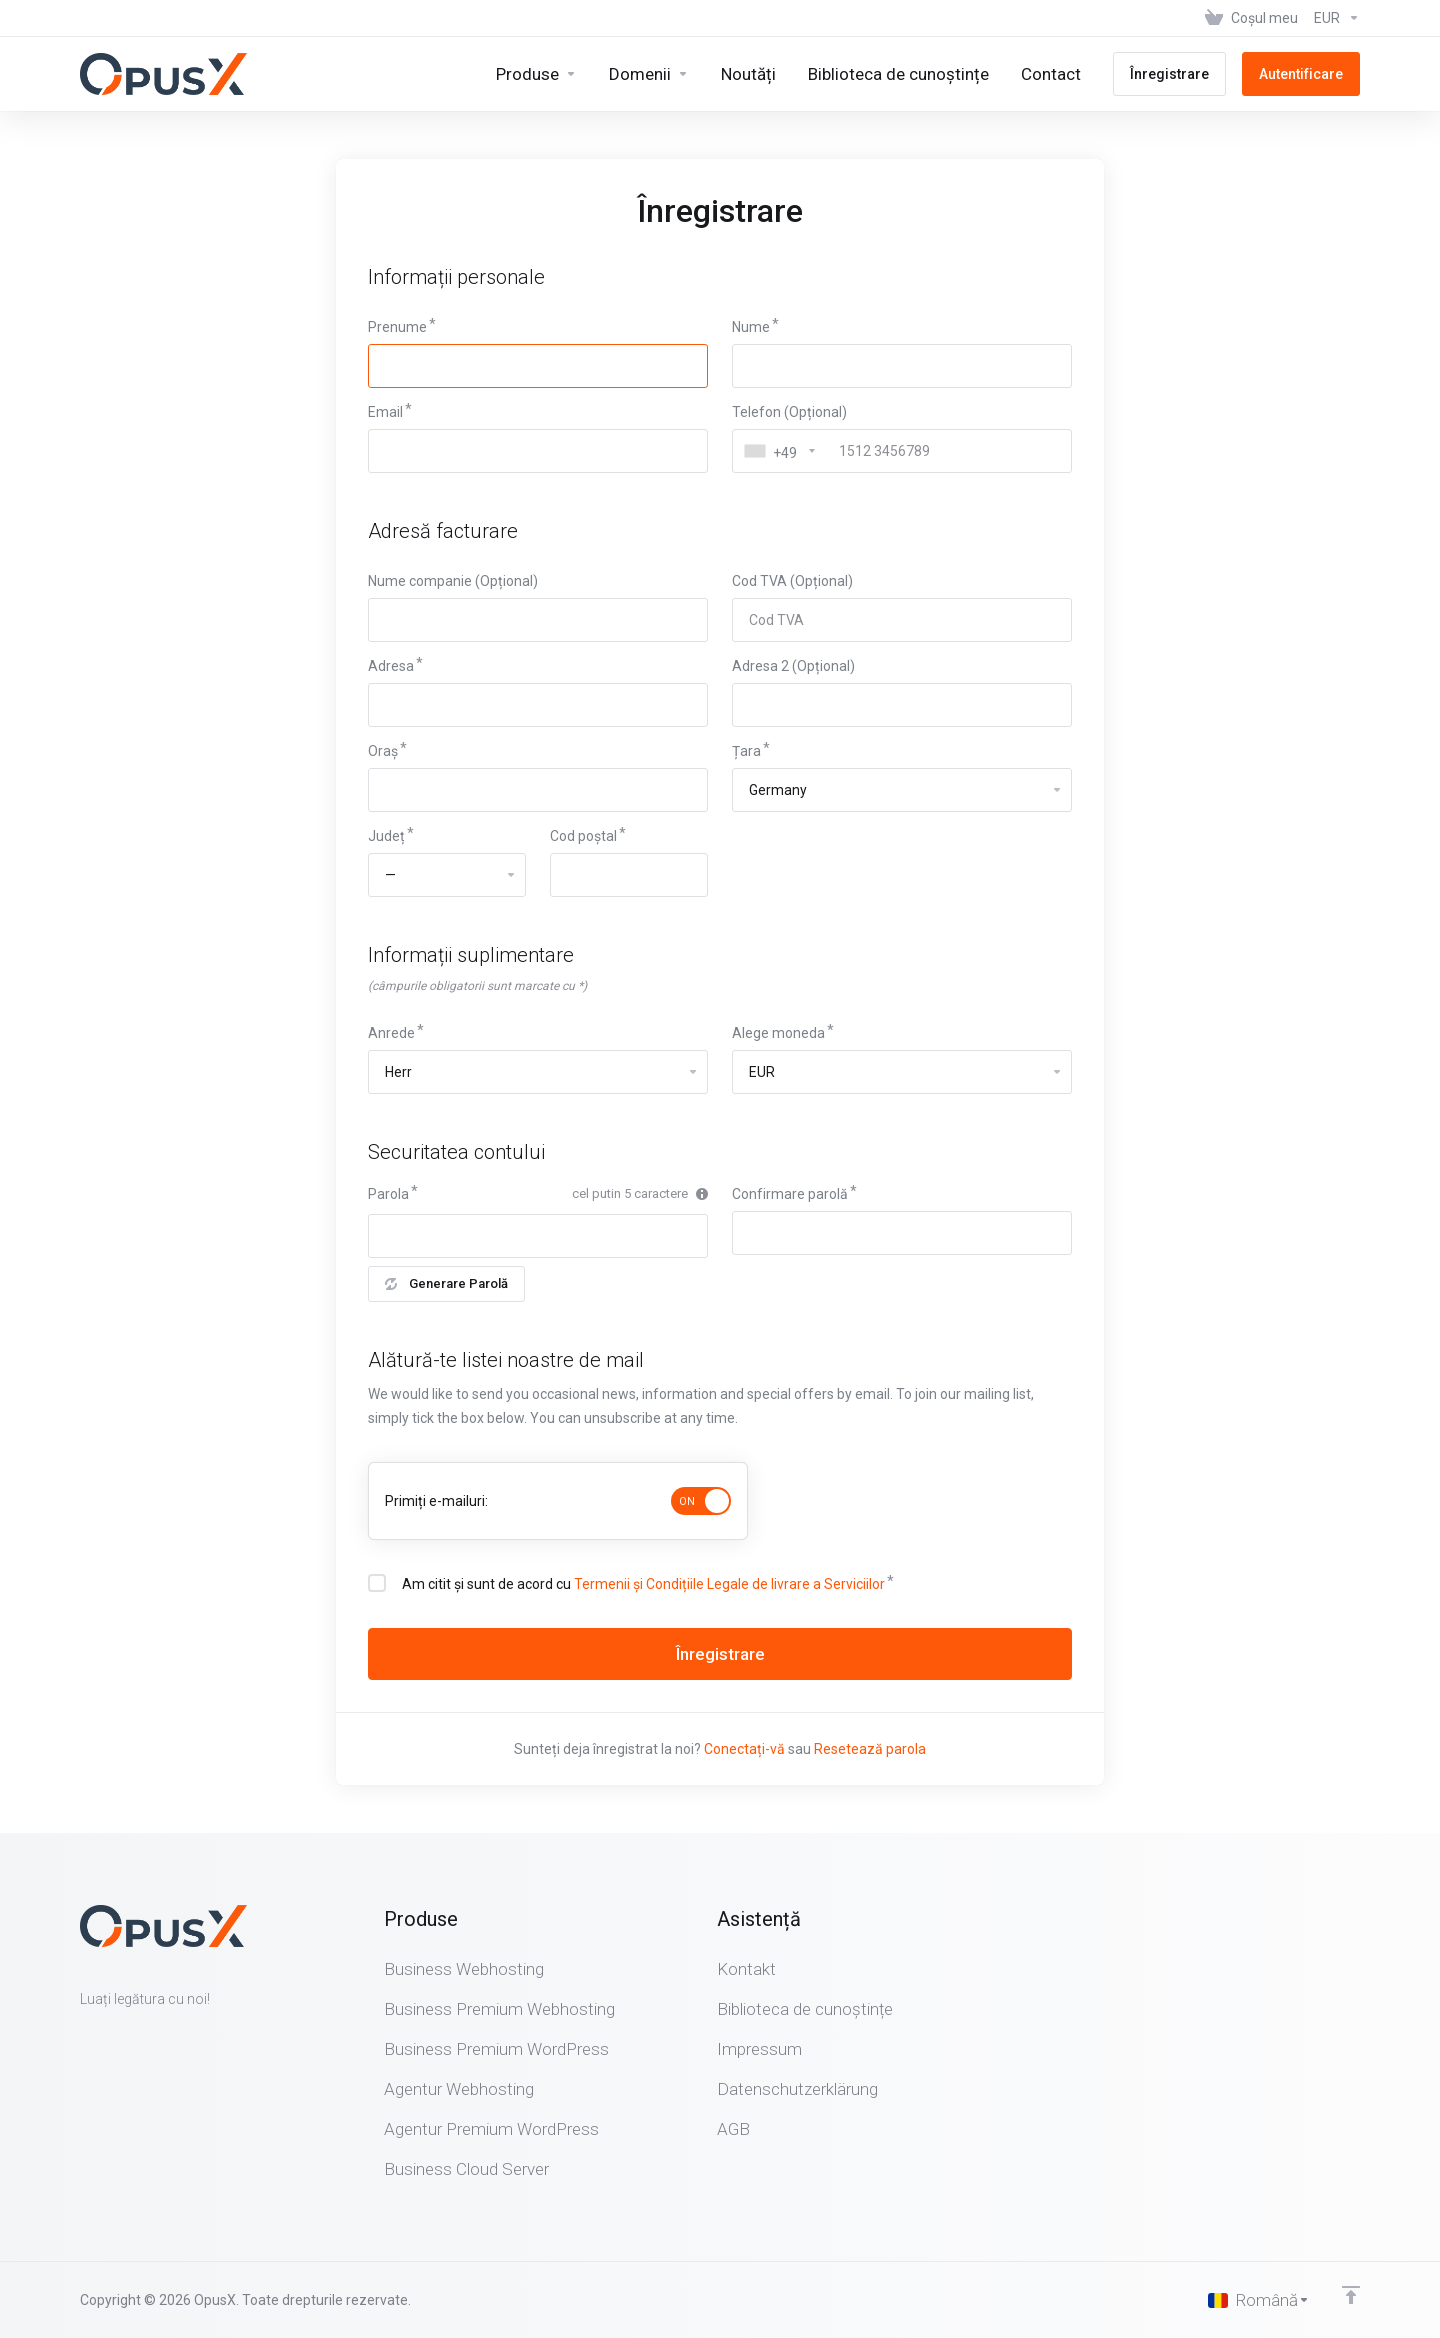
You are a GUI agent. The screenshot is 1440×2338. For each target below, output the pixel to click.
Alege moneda (778, 1033)
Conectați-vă (744, 1749)
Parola (388, 1194)
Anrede (391, 1033)
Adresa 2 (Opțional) (793, 666)
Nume (751, 327)
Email (385, 412)
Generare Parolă (446, 1283)
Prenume (397, 327)
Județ (386, 836)
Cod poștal (583, 836)
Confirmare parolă (790, 1194)
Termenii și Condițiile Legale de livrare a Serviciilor (729, 1584)
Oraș (383, 751)
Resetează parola (870, 1749)
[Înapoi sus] (1351, 2295)
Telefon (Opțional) (789, 412)
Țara (746, 751)
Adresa (391, 666)
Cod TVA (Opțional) (792, 581)
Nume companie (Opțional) (453, 581)
